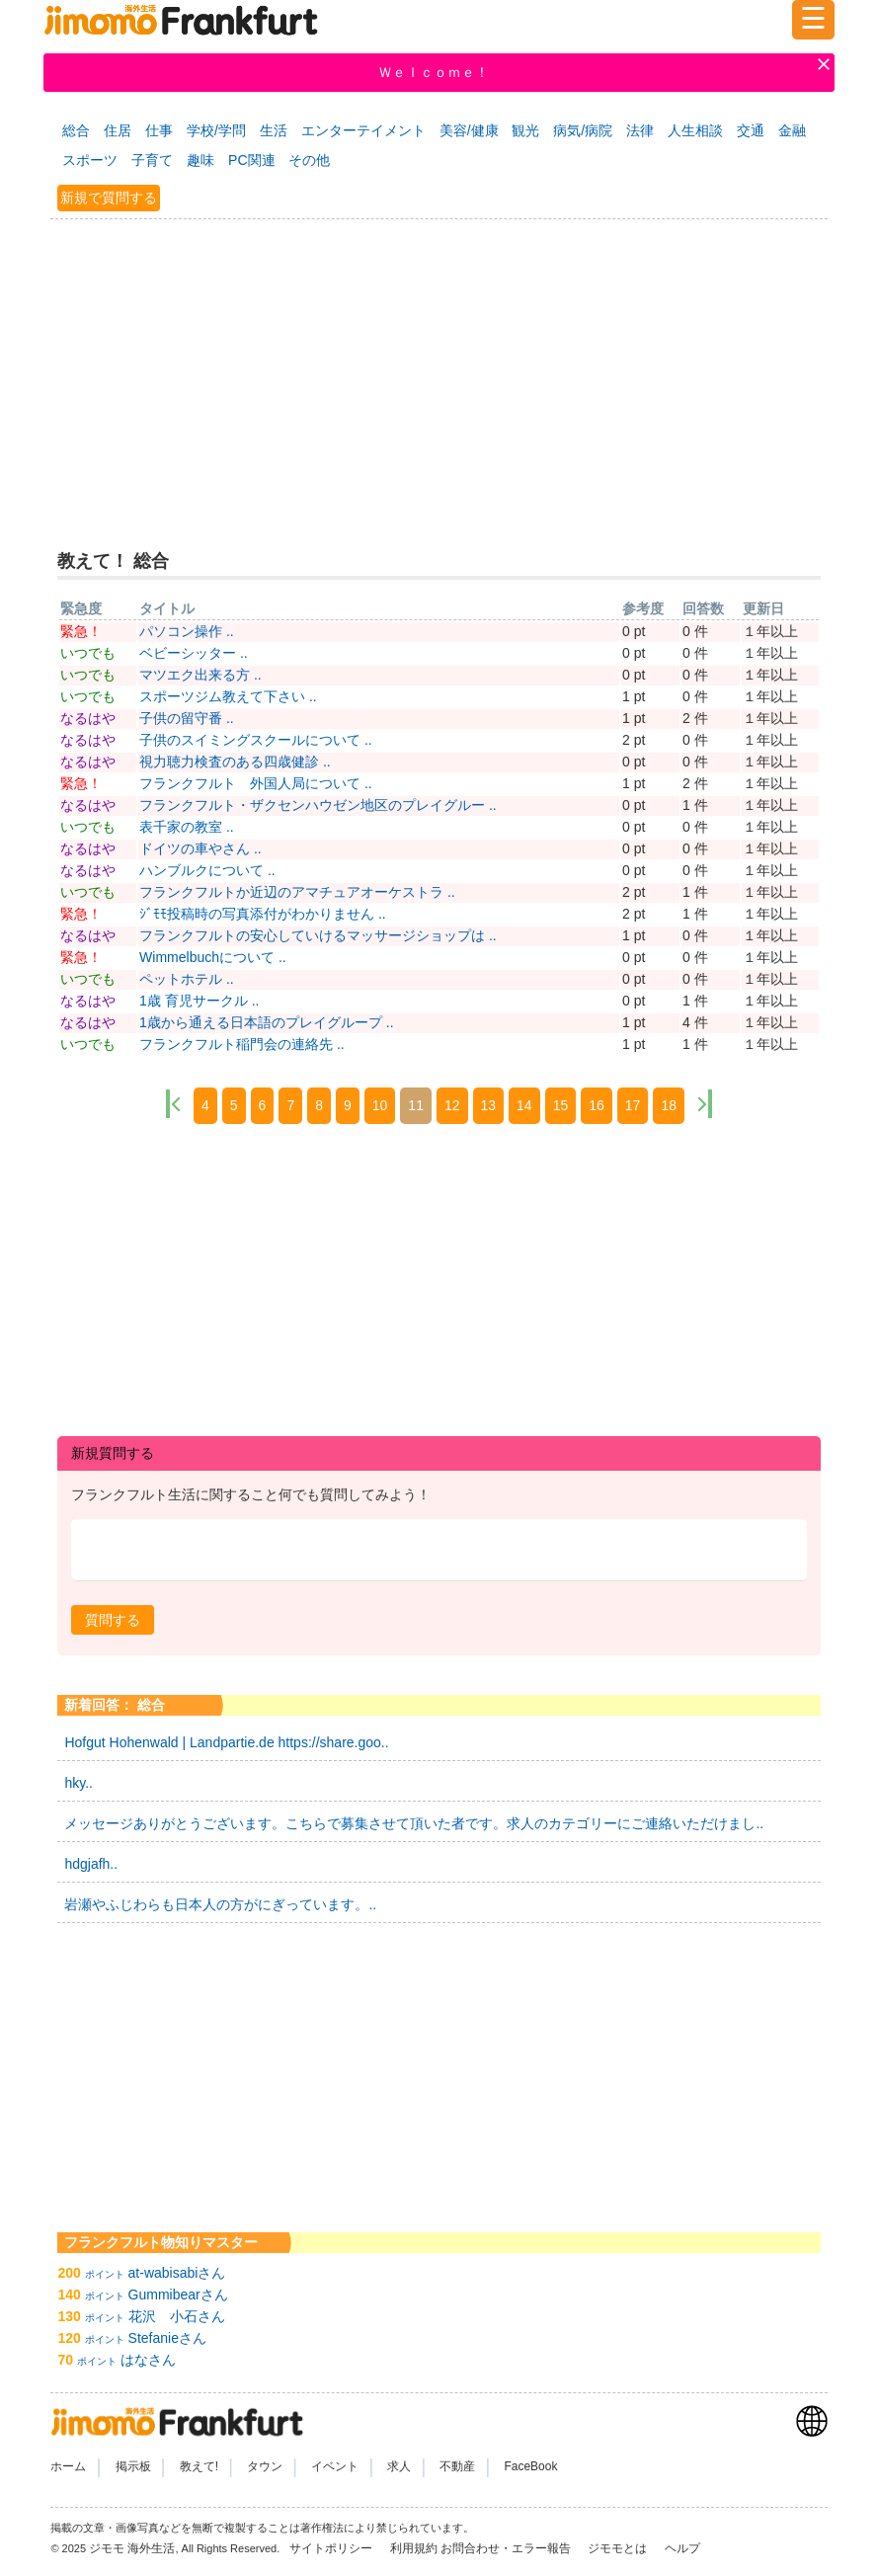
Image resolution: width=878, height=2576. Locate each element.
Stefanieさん (167, 2338)
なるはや (88, 718)
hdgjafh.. (91, 1864)
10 (380, 1105)
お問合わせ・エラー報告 (507, 2548)
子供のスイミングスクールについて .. (255, 740)
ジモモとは (619, 2548)
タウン (264, 2466)
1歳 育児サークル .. (199, 1000)
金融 (792, 130)
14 (524, 1105)
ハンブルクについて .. (207, 870)
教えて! (199, 2466)
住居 (117, 130)
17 (633, 1105)
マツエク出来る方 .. (200, 675)
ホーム (68, 2466)
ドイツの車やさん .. (200, 848)
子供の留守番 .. (186, 718)
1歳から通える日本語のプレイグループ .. (266, 1022)
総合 (76, 130)
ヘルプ (682, 2548)
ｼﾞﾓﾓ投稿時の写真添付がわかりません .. (262, 914)
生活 (273, 130)
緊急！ (81, 631)
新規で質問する (108, 197)
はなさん (148, 2360)
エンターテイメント (363, 130)
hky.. (78, 1783)
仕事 (159, 130)
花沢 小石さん (176, 2316)
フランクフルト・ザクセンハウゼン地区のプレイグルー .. (318, 805)
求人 (399, 2466)
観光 (525, 130)
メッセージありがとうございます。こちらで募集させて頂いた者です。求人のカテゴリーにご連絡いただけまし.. (413, 1823)
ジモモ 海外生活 (132, 2548)
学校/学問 (216, 130)
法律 (640, 130)
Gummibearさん (178, 2294)
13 (489, 1105)
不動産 (457, 2466)
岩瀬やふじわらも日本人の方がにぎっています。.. (220, 1904)
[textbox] (438, 1550)
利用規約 (414, 2548)
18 (669, 1105)
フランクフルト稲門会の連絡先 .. (242, 1044)
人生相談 (695, 130)
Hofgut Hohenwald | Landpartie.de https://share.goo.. (226, 1742)
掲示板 (133, 2466)
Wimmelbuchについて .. (212, 957)
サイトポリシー (332, 2548)
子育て (152, 160)
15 (561, 1105)
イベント (335, 2466)
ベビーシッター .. (193, 653)
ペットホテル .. (186, 979)
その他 (309, 160)
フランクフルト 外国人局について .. (255, 783)
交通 (750, 130)
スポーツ (90, 160)
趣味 (200, 160)
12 (452, 1105)
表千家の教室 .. (186, 827)
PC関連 (251, 160)
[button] (112, 1620)
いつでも (88, 653)
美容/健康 (469, 130)
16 (596, 1105)
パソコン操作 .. (186, 631)
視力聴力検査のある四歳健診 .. (235, 761)
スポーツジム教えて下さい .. (228, 696)
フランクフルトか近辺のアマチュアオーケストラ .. (297, 892)
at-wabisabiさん (177, 2273)
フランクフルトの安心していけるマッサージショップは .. (318, 935)
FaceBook (530, 2466)
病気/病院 (582, 130)
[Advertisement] (438, 371)
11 (416, 1105)
